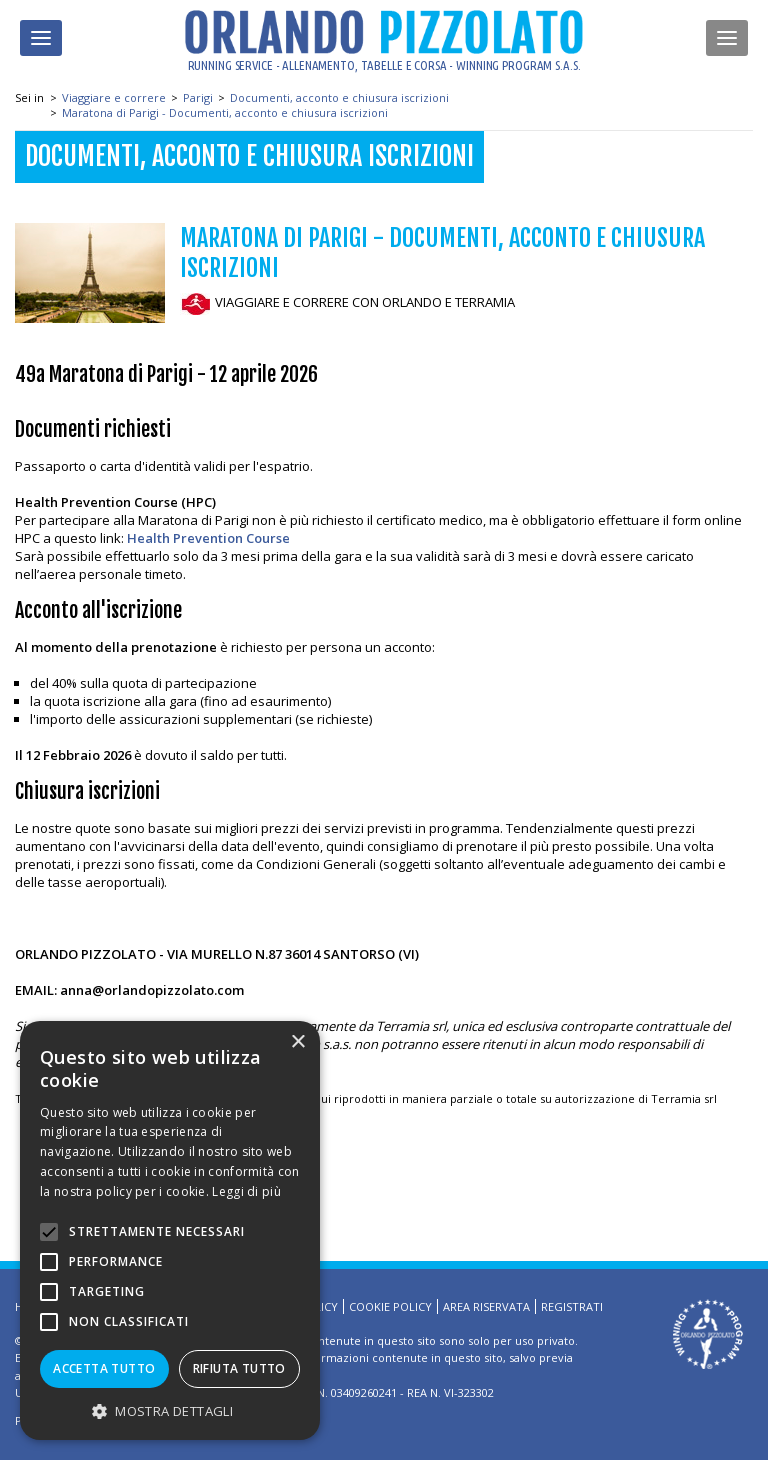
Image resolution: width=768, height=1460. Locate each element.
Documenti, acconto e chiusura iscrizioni (339, 97)
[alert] (170, 1230)
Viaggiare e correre (114, 97)
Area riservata (486, 1306)
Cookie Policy (390, 1306)
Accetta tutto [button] (104, 1368)
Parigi (198, 97)
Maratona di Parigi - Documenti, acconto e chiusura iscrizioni (225, 112)
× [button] (297, 1042)
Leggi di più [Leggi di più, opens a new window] (246, 1191)
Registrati (572, 1306)
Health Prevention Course (208, 538)
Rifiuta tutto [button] (239, 1368)
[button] (170, 1410)
